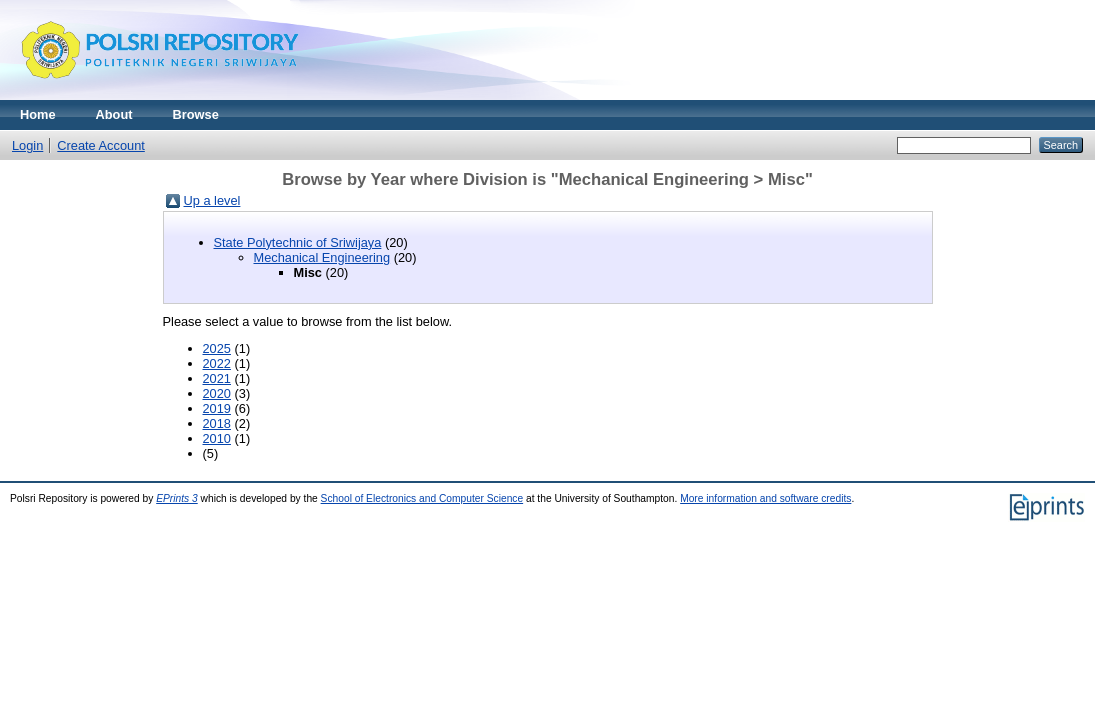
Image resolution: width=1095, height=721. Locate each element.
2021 (217, 378)
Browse (196, 114)
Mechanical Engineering (322, 257)
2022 (217, 363)
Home (38, 114)
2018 (217, 423)
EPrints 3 (177, 498)
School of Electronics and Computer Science (422, 498)
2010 (217, 438)
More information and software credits (765, 498)
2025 (217, 348)
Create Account (101, 145)
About (114, 114)
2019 (217, 408)
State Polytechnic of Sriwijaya (298, 242)
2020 (217, 393)
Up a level (212, 200)
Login (27, 145)
